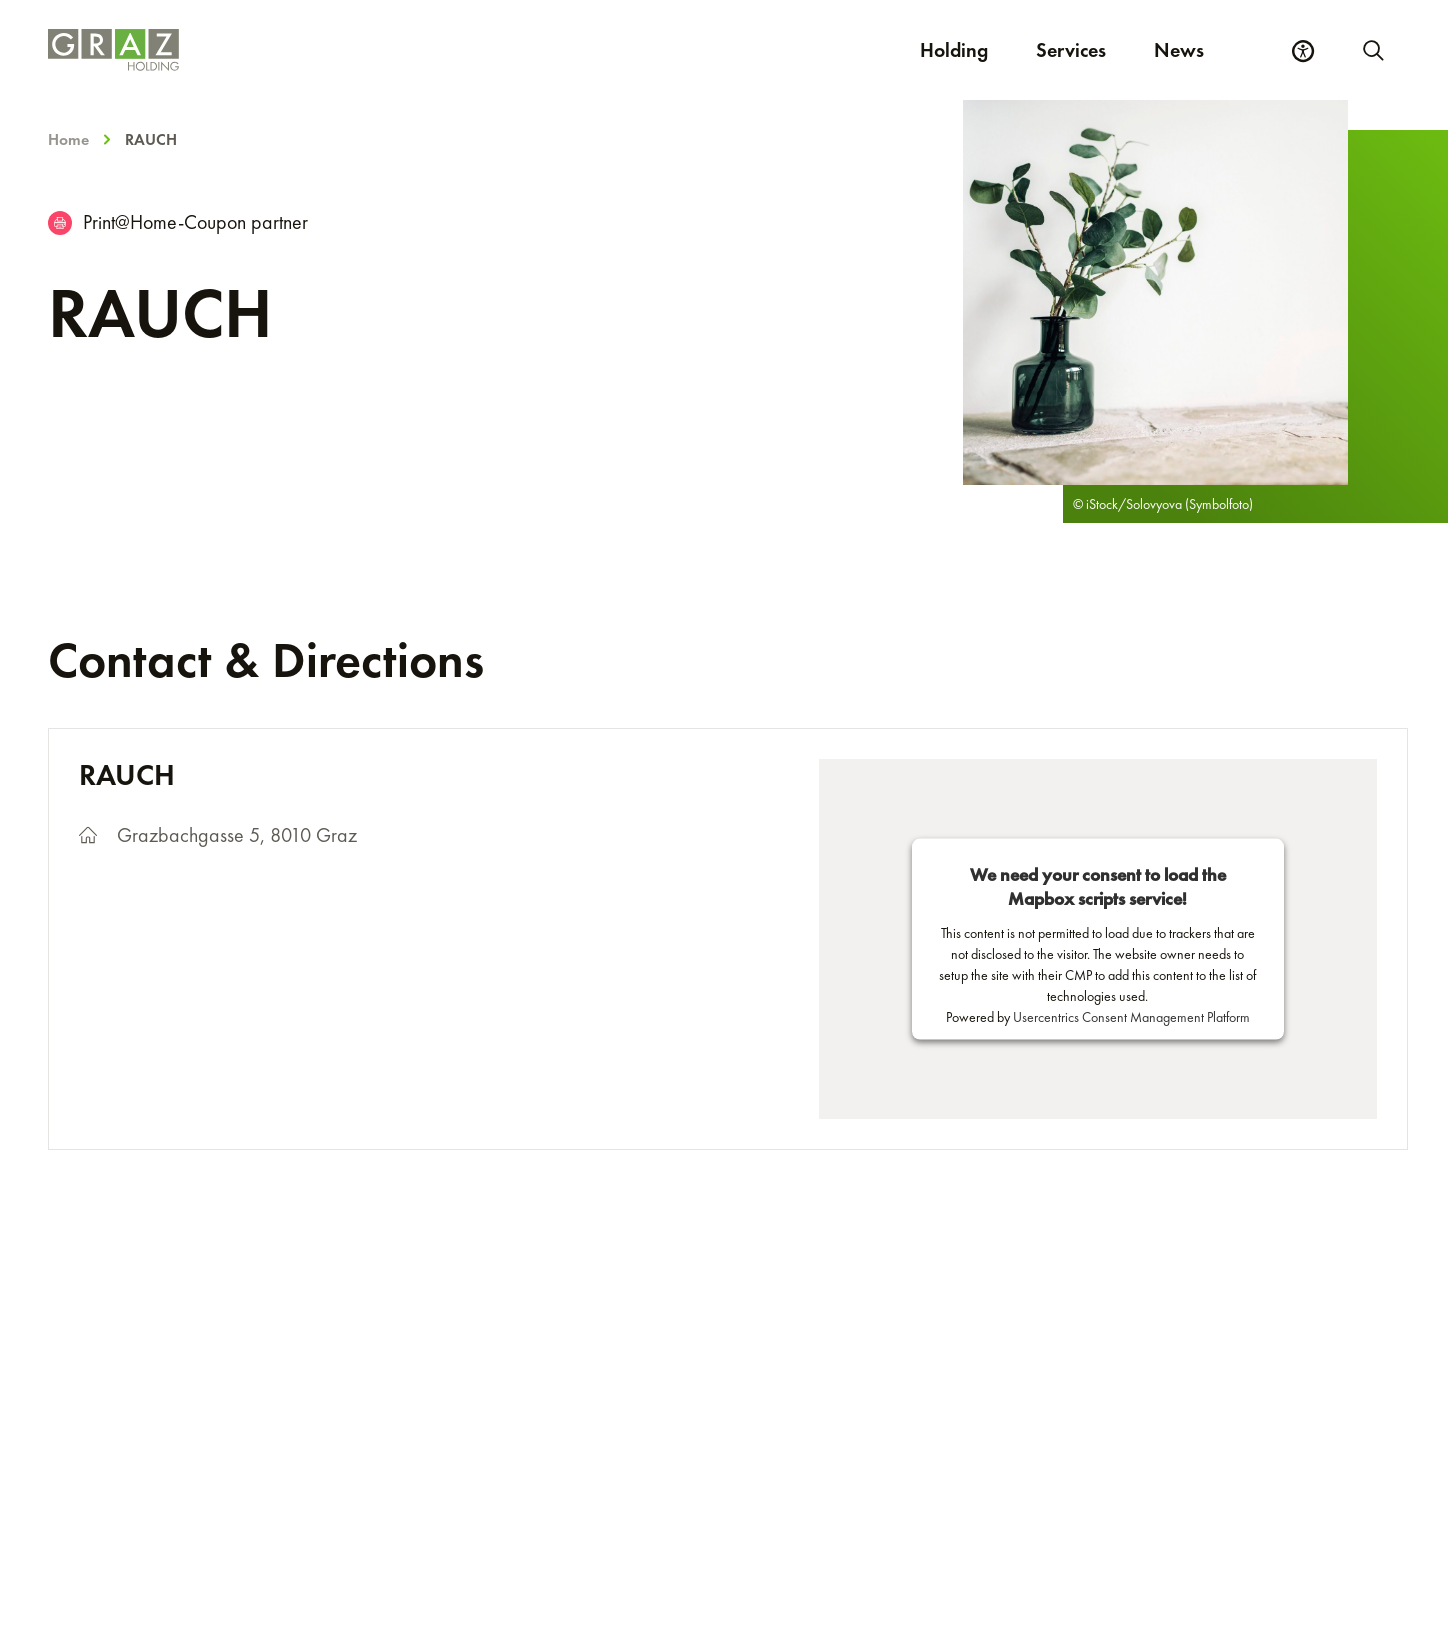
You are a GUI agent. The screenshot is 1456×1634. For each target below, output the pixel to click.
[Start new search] (1372, 50)
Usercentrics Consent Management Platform (1131, 1017)
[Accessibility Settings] (1303, 51)
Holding (954, 50)
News (1179, 50)
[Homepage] (392, 50)
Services (1071, 50)
